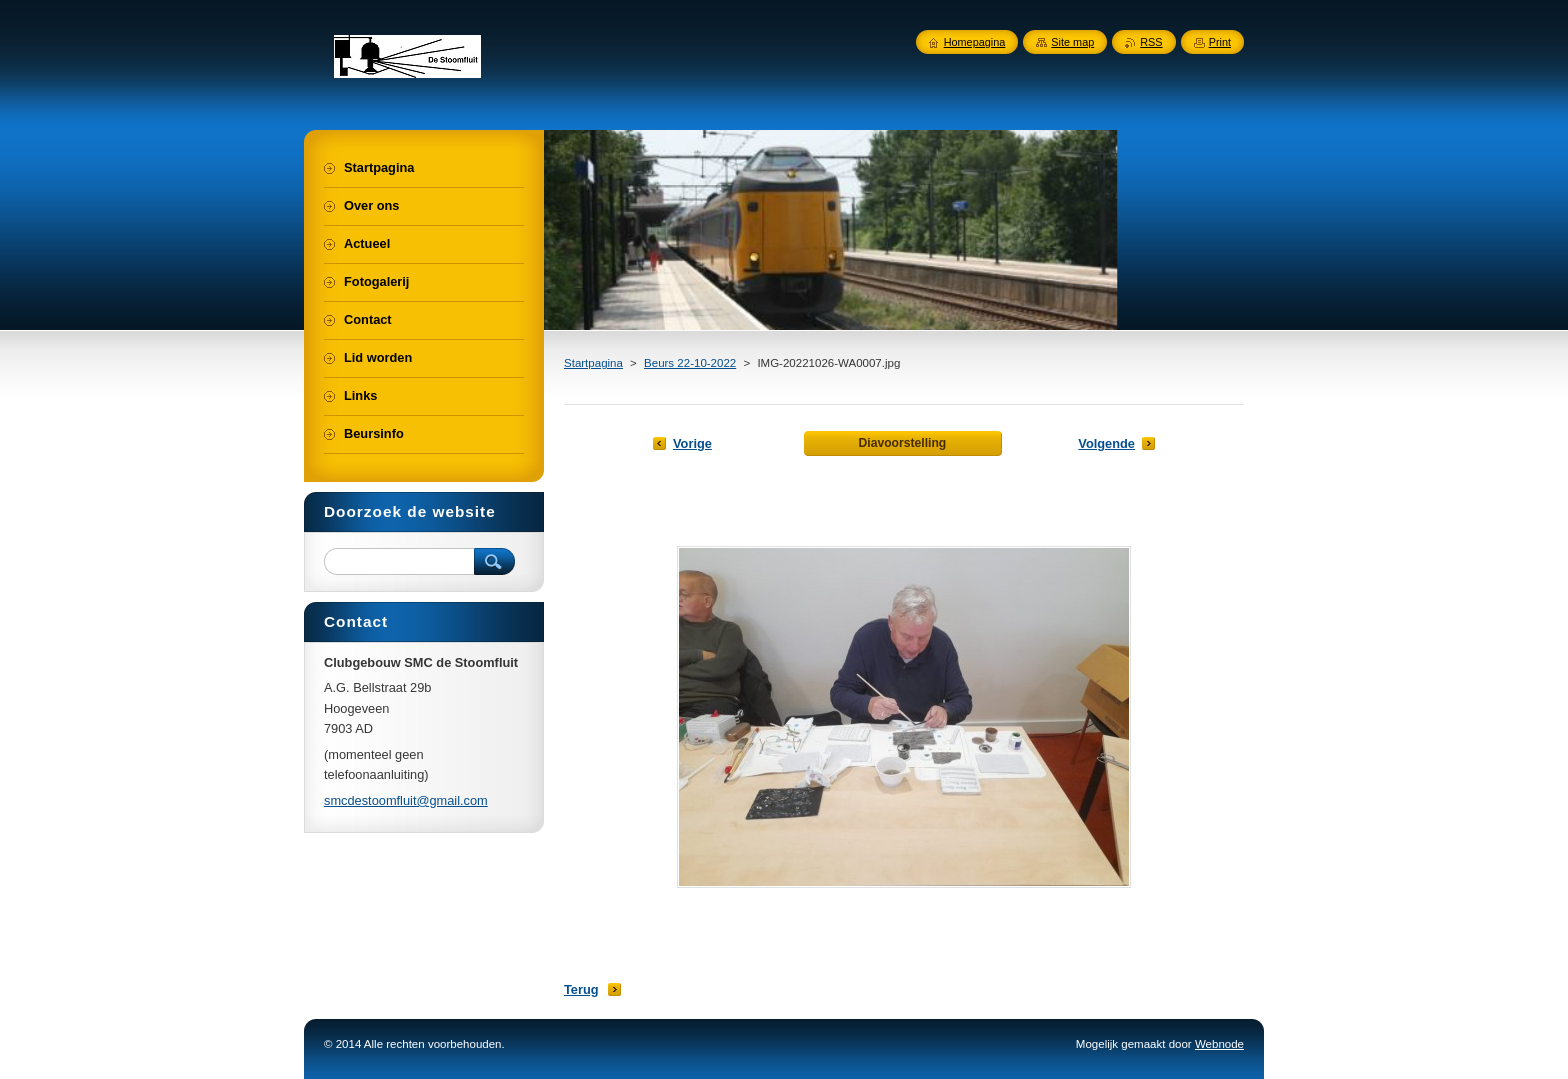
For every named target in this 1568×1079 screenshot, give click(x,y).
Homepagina (975, 42)
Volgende (1106, 443)
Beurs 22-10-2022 (690, 363)
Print (1220, 42)
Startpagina (593, 363)
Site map (1072, 42)
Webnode (1219, 1044)
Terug (581, 989)
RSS (1151, 42)
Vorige (692, 443)
